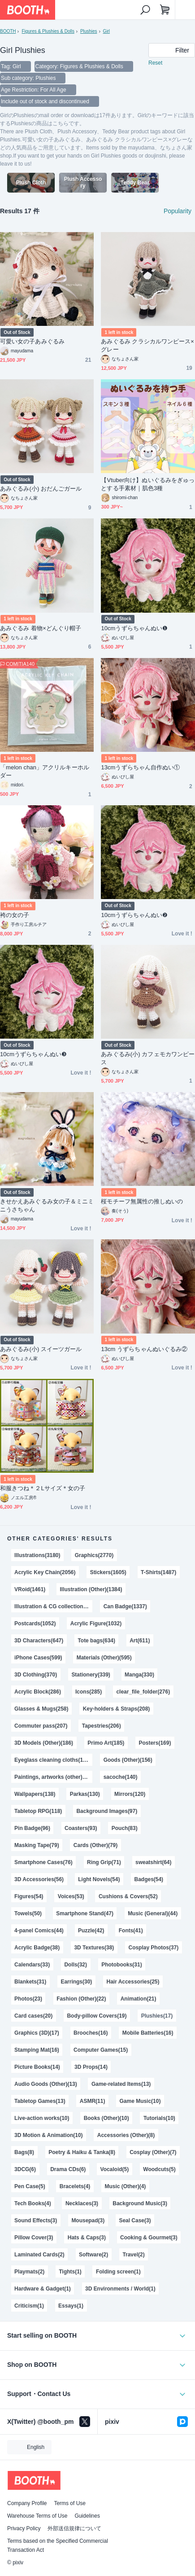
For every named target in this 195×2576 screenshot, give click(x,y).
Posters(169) (155, 1743)
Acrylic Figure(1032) (95, 1623)
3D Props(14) (91, 2067)
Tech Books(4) (32, 2203)
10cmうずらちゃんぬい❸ (33, 1054)
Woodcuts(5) (159, 2169)
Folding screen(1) (118, 2272)
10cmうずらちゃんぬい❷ (134, 915)
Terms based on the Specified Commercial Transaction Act (57, 2545)
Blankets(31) (30, 1982)
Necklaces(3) (81, 2203)
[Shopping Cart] (165, 10)
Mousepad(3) (87, 2220)
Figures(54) (28, 1896)
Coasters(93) (81, 1828)
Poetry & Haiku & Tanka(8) (81, 2152)
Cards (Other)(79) (95, 1845)
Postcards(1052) (35, 1623)
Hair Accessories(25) (132, 1982)
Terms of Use (70, 2503)
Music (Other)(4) (125, 2186)
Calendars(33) (32, 1965)
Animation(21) (138, 1999)
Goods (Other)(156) (128, 1760)
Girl (106, 31)
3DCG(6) (25, 2169)
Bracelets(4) (75, 2186)
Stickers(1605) (108, 1572)
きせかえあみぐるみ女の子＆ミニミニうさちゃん (47, 1205)
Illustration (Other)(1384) (91, 1589)
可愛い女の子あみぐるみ (32, 341)
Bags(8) (24, 2152)
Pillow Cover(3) (33, 2237)
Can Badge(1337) (125, 1606)
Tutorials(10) (159, 2118)
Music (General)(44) (153, 1913)
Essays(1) (70, 2306)
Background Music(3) (140, 2203)
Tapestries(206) (101, 1726)
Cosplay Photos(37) (153, 1947)
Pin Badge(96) (32, 1828)
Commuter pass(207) (40, 1726)
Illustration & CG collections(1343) (53, 1606)
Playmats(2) (29, 2272)
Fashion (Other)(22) (81, 1999)
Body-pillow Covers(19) (96, 2016)
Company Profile (27, 2503)
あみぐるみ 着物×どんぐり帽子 (40, 628)
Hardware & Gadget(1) (42, 2289)
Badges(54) (149, 1879)
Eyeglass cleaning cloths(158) (52, 1760)
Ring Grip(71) (104, 1862)
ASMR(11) (92, 2101)
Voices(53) (71, 1896)
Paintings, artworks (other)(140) (53, 1777)
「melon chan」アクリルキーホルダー (44, 771)
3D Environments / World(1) (120, 2289)
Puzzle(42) (91, 1930)
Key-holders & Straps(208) (116, 1709)
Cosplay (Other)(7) (153, 2152)
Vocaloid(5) (114, 2169)
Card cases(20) (33, 2016)
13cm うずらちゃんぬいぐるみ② (144, 1349)
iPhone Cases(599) (38, 1657)
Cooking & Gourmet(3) (149, 2237)
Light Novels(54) (99, 1879)
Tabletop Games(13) (39, 2101)
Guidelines (87, 2516)
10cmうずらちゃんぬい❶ (134, 628)
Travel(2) (133, 2254)
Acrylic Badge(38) (37, 1947)
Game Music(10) (140, 2101)
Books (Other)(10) (106, 2118)
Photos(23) (28, 1999)
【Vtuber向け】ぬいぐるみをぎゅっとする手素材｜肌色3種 (148, 484)
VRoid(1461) (29, 1589)
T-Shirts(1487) (158, 1572)
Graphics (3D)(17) (36, 2033)
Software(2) (93, 2254)
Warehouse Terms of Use (37, 2516)
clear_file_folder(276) (143, 1692)
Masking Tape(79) (36, 1845)
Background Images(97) (106, 1811)
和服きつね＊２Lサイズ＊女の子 (42, 1488)
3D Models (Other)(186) (43, 1743)
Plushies (88, 31)
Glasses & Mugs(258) (41, 1709)
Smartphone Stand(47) (84, 1913)
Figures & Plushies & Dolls (48, 31)
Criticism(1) (29, 2306)
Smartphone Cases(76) (43, 1862)
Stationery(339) (90, 1675)
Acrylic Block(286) (37, 1692)
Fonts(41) (131, 1930)
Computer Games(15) (101, 2050)
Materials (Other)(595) (104, 1657)
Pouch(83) (125, 1828)
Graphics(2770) (94, 1555)
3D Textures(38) (94, 1947)
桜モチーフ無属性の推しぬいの (142, 1201)
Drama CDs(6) (68, 2169)
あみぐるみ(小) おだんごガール (41, 488)
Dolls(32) (75, 1965)
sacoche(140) (121, 1777)
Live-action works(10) (41, 2118)
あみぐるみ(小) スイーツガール (41, 1349)
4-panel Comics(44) (39, 1930)
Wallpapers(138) (34, 1794)
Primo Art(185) (105, 1743)
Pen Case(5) (29, 2186)
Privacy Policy (23, 2528)
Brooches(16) (91, 2033)
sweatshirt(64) (153, 1862)
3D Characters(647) (38, 1640)
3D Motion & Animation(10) (48, 2135)
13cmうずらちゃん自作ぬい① (140, 767)
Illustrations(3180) (37, 1555)
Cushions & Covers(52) (128, 1896)
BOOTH (8, 31)
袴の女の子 (14, 915)
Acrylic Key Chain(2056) (44, 1572)
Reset (155, 63)
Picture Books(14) (37, 2067)
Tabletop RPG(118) (38, 1811)
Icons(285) (88, 1692)
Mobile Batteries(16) (147, 2033)
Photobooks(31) (121, 1965)
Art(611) (140, 1640)
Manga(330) (139, 1675)
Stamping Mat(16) (36, 2050)
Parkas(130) (85, 1794)
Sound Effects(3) (35, 2220)
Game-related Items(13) (121, 2084)
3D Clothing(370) (35, 1675)
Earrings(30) (76, 1982)
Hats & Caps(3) (87, 2237)
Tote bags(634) (96, 1640)
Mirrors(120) (129, 1794)
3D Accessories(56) (39, 1879)
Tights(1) (70, 2272)
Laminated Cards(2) (39, 2254)
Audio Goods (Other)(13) (45, 2084)
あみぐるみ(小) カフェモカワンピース (148, 1058)
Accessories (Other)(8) (126, 2135)
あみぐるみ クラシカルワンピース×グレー (147, 345)
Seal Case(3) (135, 2220)
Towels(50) (28, 1913)
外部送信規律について (74, 2528)
